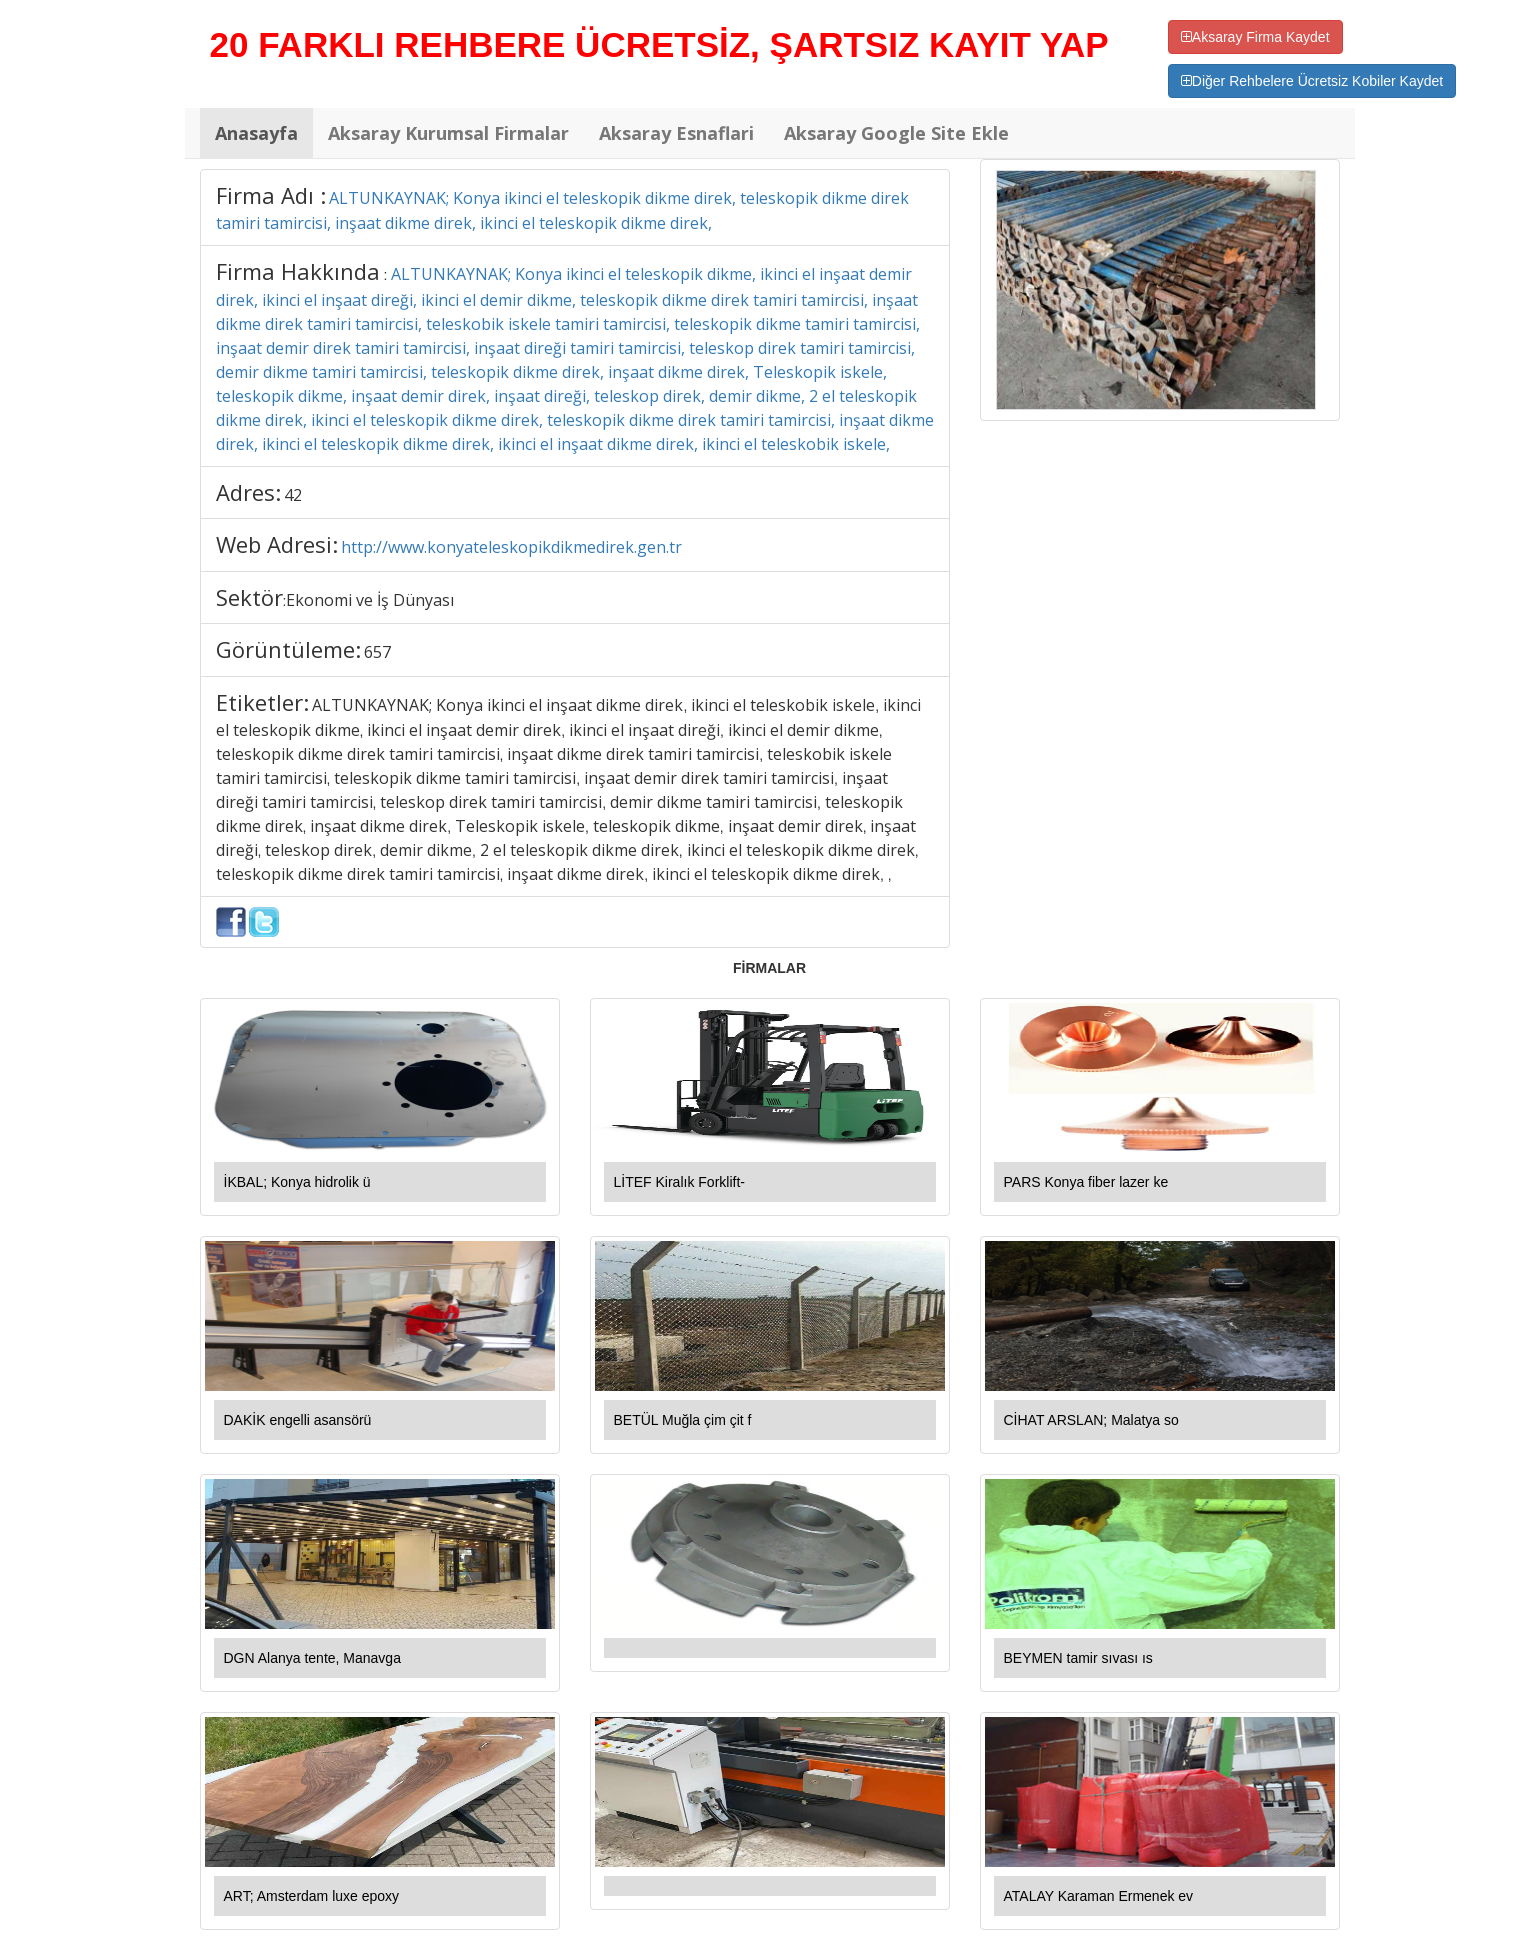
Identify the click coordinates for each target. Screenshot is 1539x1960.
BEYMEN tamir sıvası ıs (1078, 1658)
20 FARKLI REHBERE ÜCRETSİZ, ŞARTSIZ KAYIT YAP (659, 44)
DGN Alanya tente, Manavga (312, 1658)
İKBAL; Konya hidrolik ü (297, 1182)
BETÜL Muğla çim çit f (683, 1420)
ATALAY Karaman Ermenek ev (1099, 1896)
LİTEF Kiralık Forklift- (679, 1182)
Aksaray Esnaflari (676, 133)
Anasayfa (256, 133)
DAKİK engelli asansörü (298, 1420)
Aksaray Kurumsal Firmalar (448, 133)
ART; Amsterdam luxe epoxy (312, 1896)
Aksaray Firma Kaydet (1255, 37)
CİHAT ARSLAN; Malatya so (1091, 1420)
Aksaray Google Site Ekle (896, 133)
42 (293, 495)
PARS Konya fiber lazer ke (1086, 1182)
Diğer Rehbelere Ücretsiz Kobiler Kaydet (1312, 81)
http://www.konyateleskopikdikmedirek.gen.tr (511, 547)
